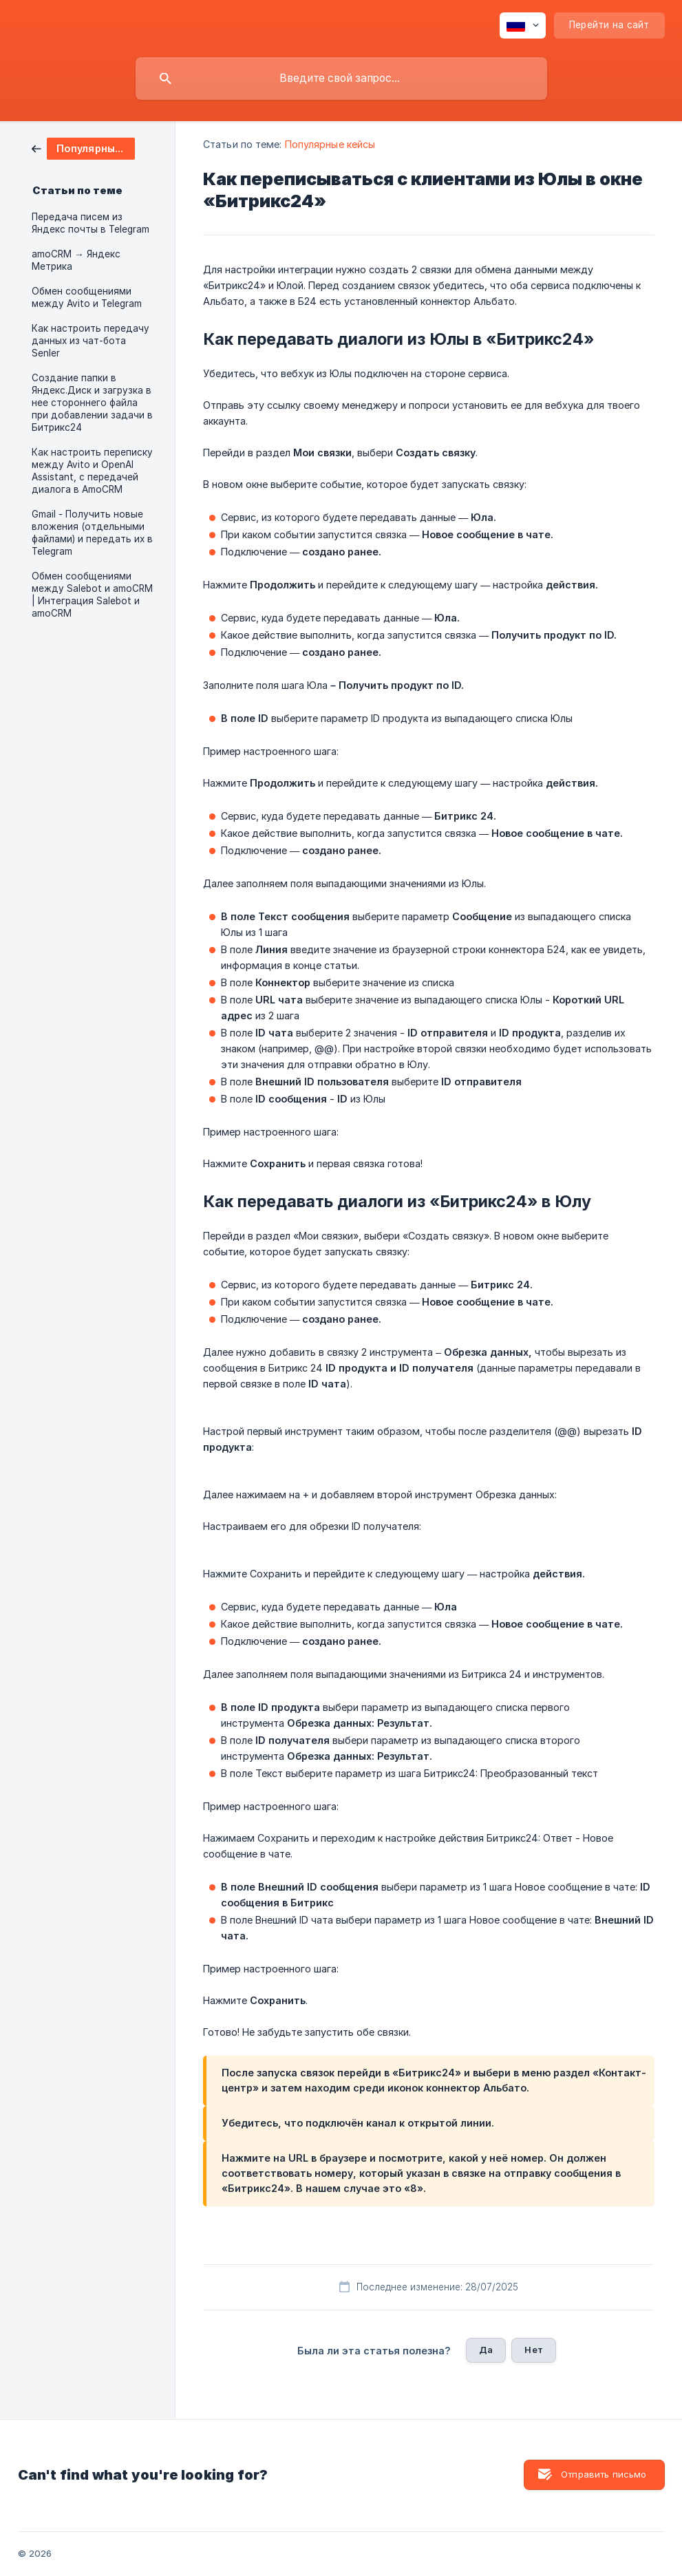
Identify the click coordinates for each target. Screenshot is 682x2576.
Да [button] (486, 2349)
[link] (83, 147)
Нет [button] (533, 2349)
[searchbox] (341, 78)
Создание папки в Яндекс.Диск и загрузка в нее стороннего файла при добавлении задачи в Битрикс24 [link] (92, 402)
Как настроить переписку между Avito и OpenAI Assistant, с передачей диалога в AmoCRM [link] (92, 471)
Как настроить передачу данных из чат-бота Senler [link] (90, 341)
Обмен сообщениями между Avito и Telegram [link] (87, 297)
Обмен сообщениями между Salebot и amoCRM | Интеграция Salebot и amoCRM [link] (92, 595)
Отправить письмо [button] (603, 2474)
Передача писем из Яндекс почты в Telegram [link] (90, 223)
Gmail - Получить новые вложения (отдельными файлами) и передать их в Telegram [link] (92, 533)
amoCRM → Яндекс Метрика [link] (76, 260)
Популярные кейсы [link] (330, 144)
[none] (523, 25)
